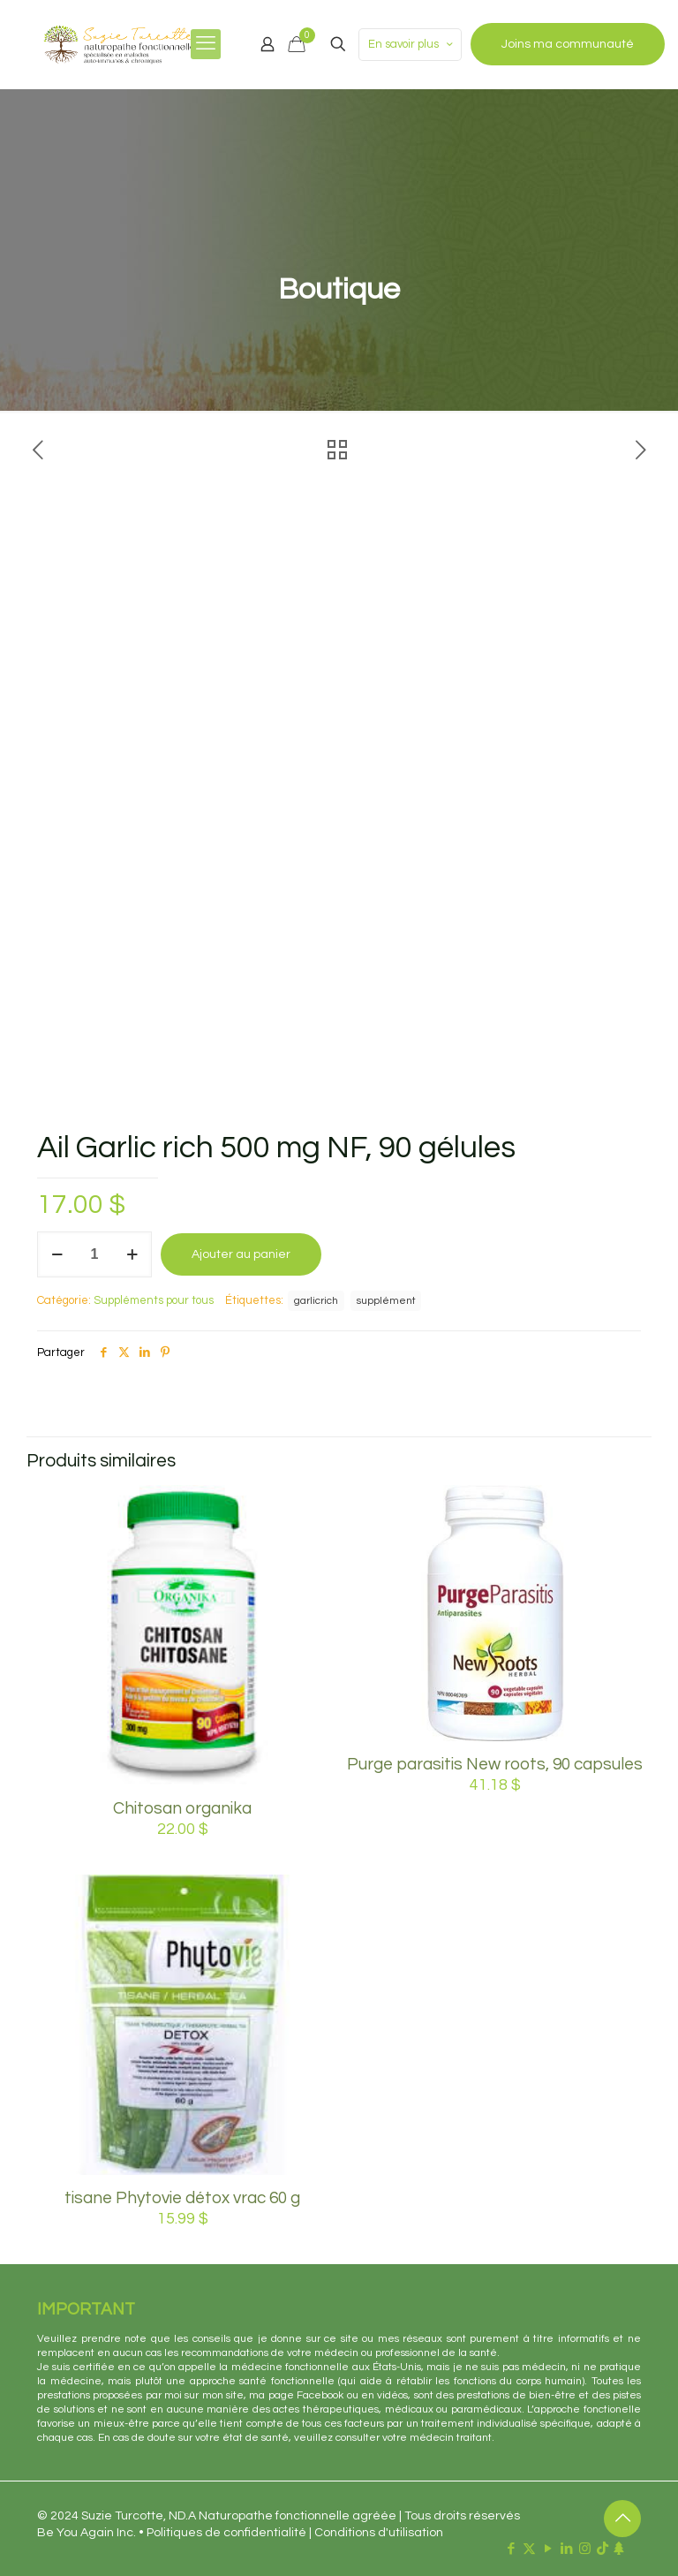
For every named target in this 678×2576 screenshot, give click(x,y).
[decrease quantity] (56, 1254)
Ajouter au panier (241, 1254)
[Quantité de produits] (94, 1254)
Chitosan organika (182, 1808)
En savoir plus (412, 44)
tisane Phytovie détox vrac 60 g (182, 2198)
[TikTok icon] (602, 2549)
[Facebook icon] (510, 2549)
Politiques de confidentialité (226, 2533)
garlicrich (316, 1300)
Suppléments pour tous (154, 1300)
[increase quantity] (132, 1254)
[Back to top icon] (622, 2518)
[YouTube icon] (547, 2549)
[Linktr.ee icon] (618, 2549)
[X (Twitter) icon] (529, 2549)
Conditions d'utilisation (378, 2533)
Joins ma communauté (567, 44)
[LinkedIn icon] (566, 2549)
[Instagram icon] (584, 2549)
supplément (386, 1300)
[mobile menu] (206, 44)
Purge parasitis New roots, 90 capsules (495, 1764)
